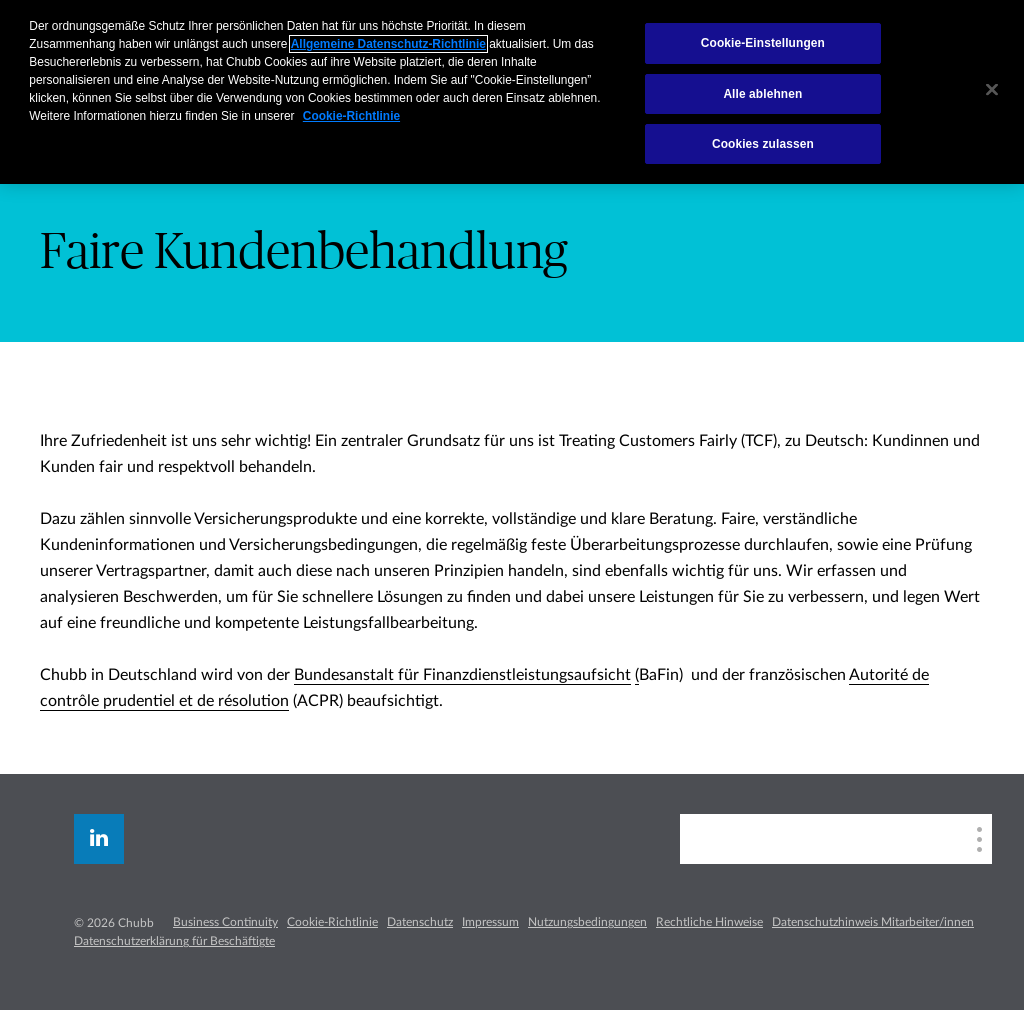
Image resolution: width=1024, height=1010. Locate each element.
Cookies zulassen (763, 144)
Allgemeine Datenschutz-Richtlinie (388, 44)
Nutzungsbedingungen (587, 922)
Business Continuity (225, 922)
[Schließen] (992, 90)
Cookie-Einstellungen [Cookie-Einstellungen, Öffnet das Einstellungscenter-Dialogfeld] (763, 43)
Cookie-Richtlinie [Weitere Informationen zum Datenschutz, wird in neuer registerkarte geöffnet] (351, 116)
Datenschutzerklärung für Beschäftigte (174, 941)
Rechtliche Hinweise (709, 922)
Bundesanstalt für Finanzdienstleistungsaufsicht (462, 675)
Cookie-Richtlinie (332, 922)
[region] (512, 92)
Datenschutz (420, 922)
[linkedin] (99, 839)
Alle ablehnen (762, 94)
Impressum (490, 922)
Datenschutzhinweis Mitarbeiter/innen (873, 922)
